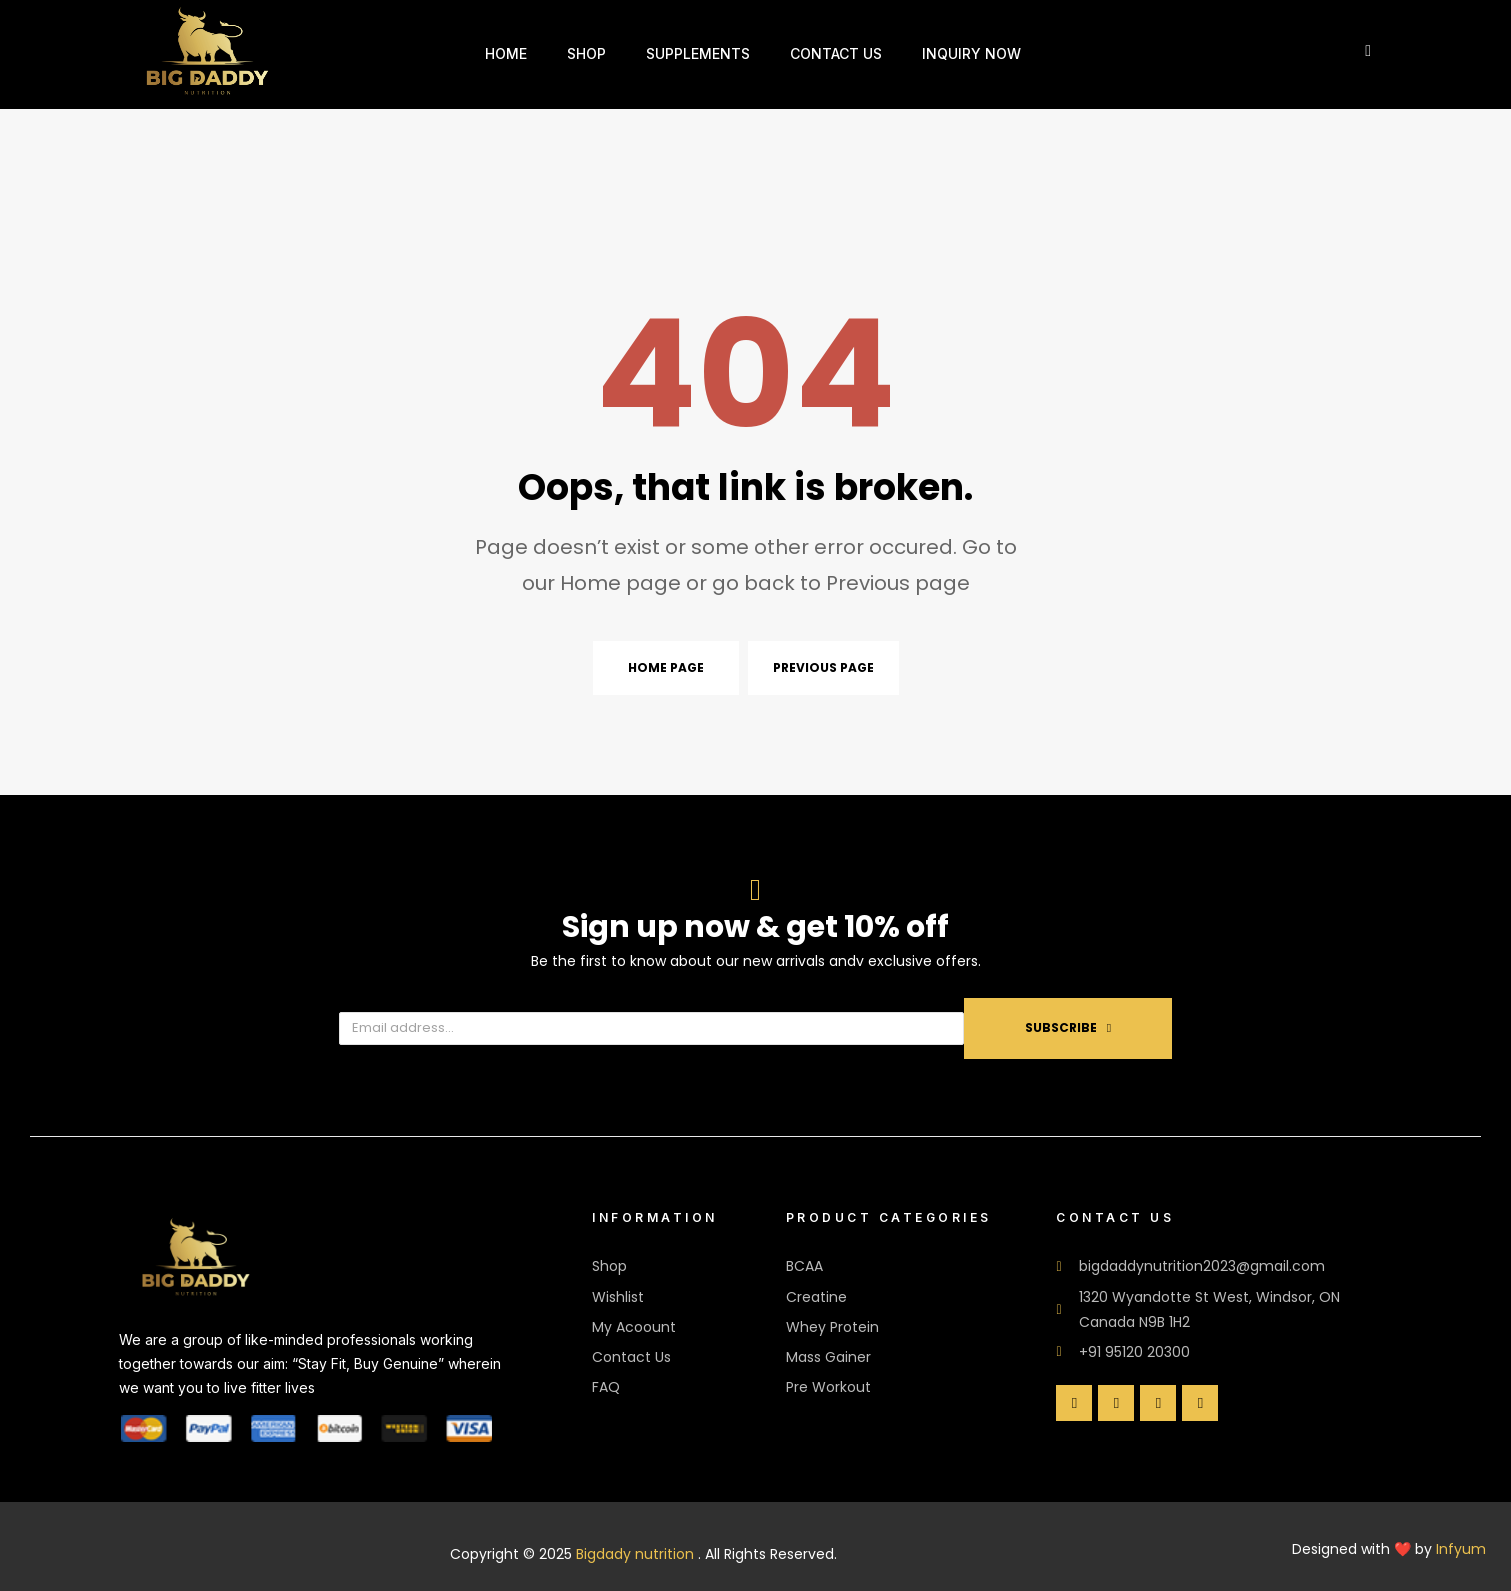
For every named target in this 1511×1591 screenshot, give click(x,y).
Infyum (1461, 1549)
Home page (666, 667)
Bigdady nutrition (635, 1554)
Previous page (823, 667)
